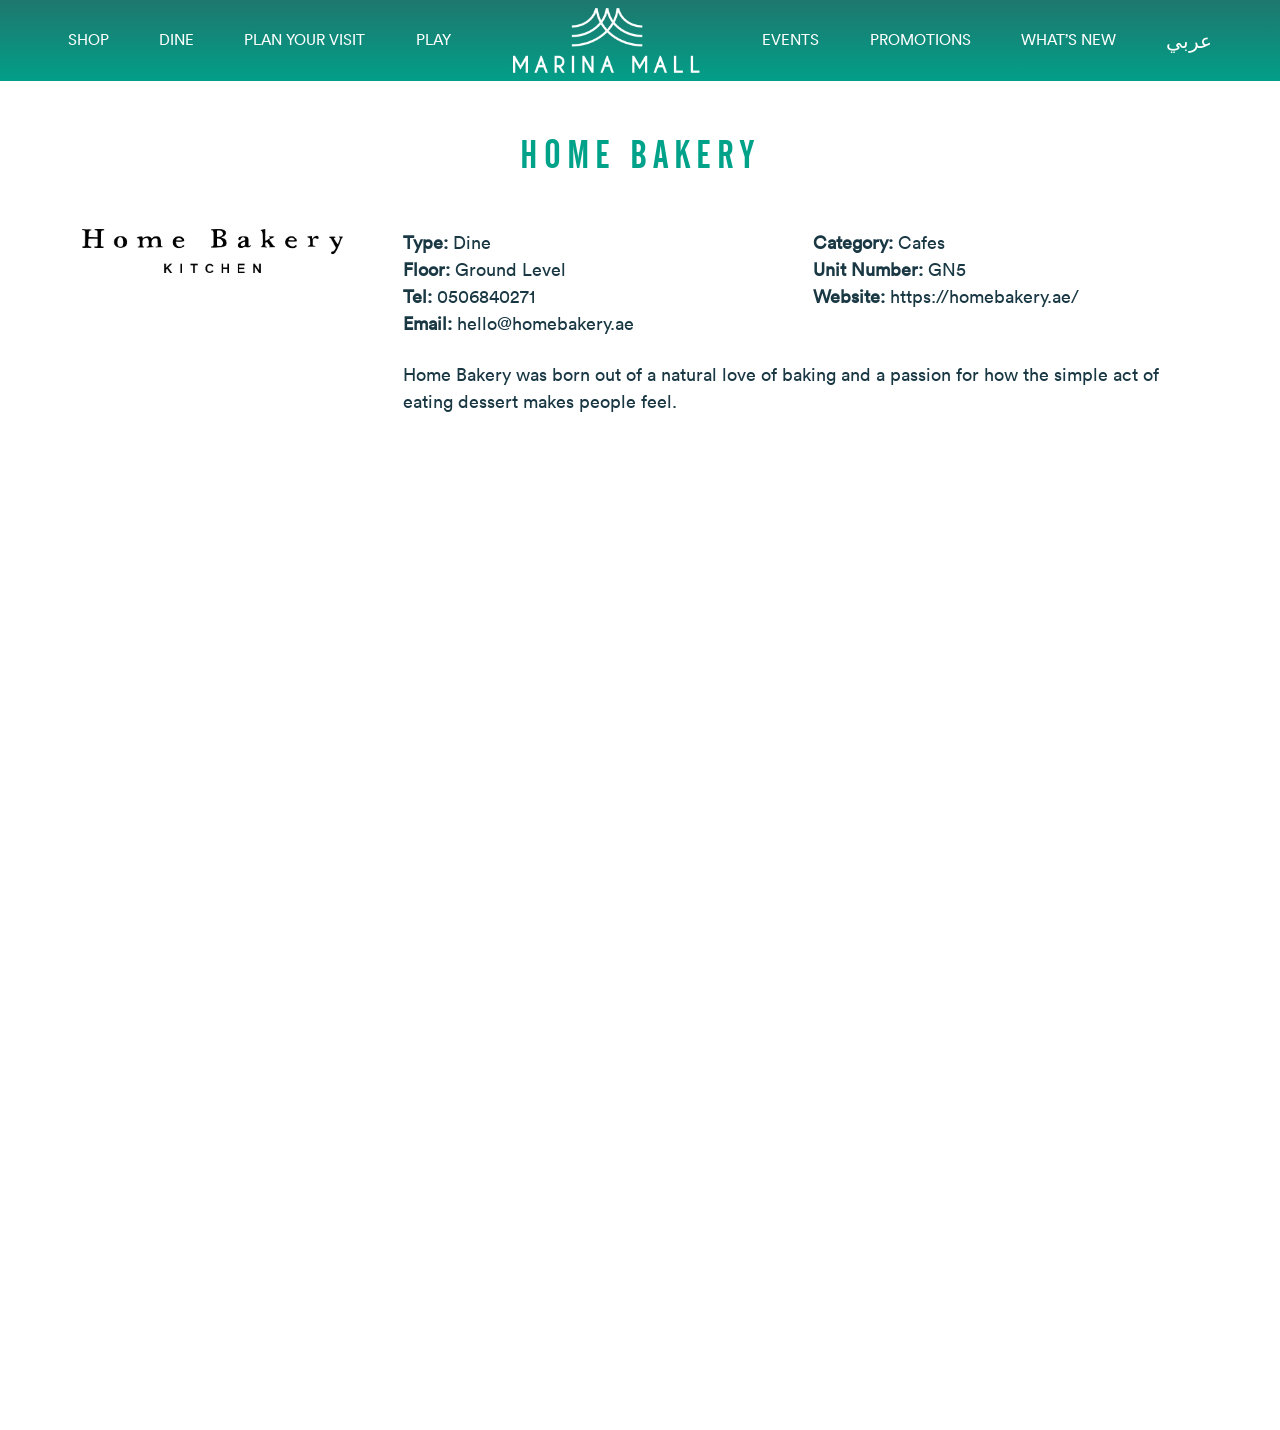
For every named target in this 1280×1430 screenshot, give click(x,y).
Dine (176, 39)
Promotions (920, 39)
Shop (88, 39)
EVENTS (790, 39)
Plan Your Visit (304, 39)
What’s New (1068, 39)
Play (433, 39)
